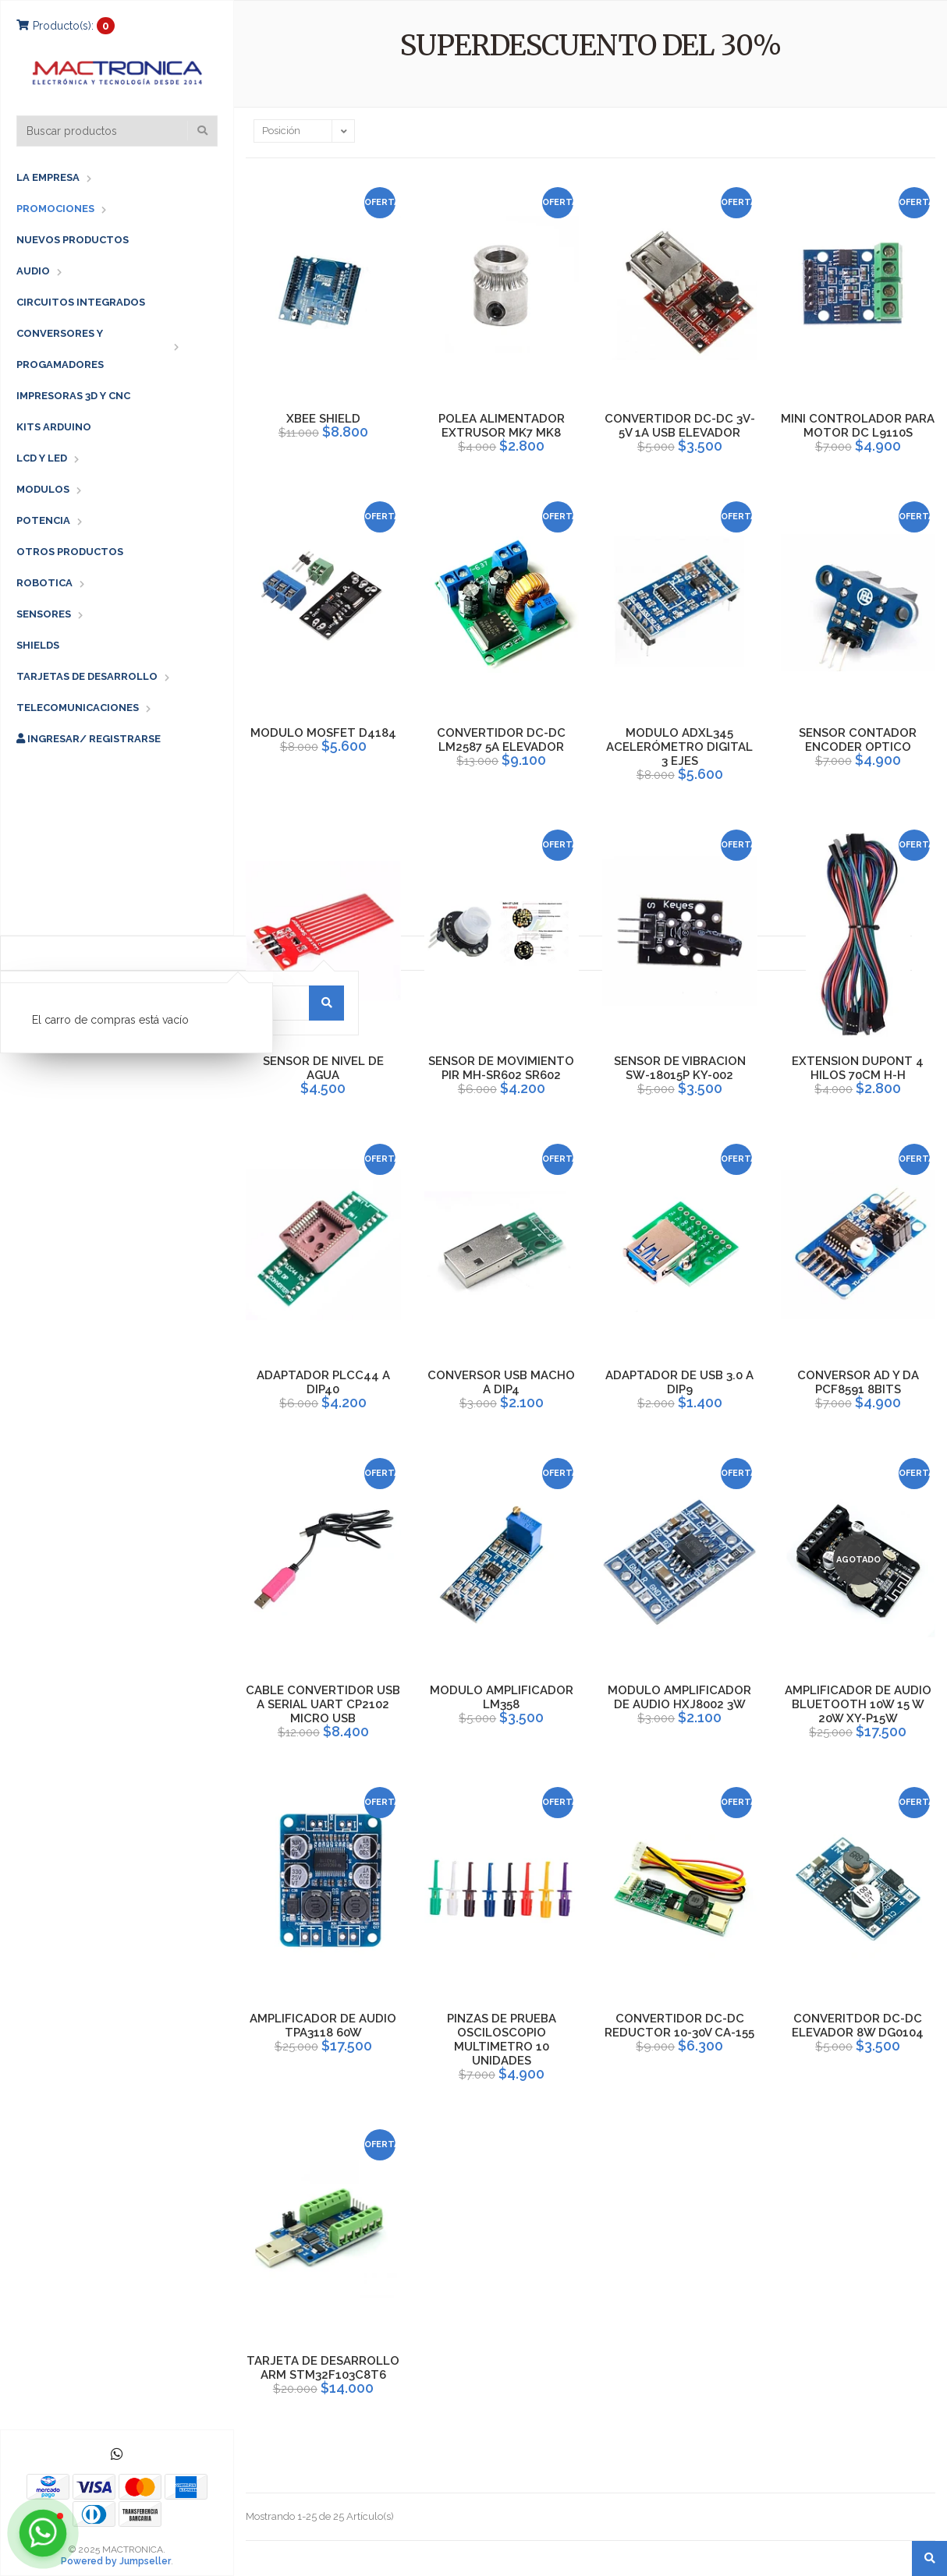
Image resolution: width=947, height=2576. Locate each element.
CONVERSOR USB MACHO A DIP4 (501, 1382)
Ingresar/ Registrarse (88, 739)
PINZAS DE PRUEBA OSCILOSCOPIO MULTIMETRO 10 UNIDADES (501, 2040)
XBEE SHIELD (323, 419)
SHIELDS (37, 645)
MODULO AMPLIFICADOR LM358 (501, 1697)
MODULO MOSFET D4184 (323, 733)
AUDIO (33, 271)
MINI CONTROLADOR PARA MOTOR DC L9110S (858, 426)
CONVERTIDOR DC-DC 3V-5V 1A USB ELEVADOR (680, 426)
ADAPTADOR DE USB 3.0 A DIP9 (679, 1382)
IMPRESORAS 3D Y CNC (73, 396)
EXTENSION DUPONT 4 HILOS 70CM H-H (858, 1068)
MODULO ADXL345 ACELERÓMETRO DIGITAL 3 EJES (679, 747)
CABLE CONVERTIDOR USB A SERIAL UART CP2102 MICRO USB (323, 1704)
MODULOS (42, 489)
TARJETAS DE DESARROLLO (87, 676)
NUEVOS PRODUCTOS (72, 240)
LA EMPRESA (48, 177)
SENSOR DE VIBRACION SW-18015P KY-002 (680, 1068)
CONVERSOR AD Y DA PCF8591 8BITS (858, 1382)
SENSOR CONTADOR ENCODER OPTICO (858, 740)
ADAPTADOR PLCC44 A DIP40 (323, 1382)
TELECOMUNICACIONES (77, 707)
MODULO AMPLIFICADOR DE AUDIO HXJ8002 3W (679, 1697)
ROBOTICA (44, 583)
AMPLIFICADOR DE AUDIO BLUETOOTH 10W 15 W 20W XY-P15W (858, 1704)
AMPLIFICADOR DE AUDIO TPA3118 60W (323, 2026)
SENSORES (43, 614)
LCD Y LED (41, 458)
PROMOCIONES (55, 208)
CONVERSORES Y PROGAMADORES (60, 348)
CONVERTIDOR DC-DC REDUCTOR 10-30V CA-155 (679, 2026)
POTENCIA (43, 520)
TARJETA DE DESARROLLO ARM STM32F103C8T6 (323, 2368)
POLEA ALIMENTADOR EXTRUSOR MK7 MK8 (501, 426)
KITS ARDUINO (53, 427)
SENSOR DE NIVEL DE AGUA (323, 1068)
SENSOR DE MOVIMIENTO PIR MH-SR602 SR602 (501, 1068)
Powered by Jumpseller (116, 2561)
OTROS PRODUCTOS (69, 551)
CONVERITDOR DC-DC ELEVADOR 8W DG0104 (858, 2026)
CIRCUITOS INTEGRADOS (80, 302)
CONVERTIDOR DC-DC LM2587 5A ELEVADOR (501, 740)
